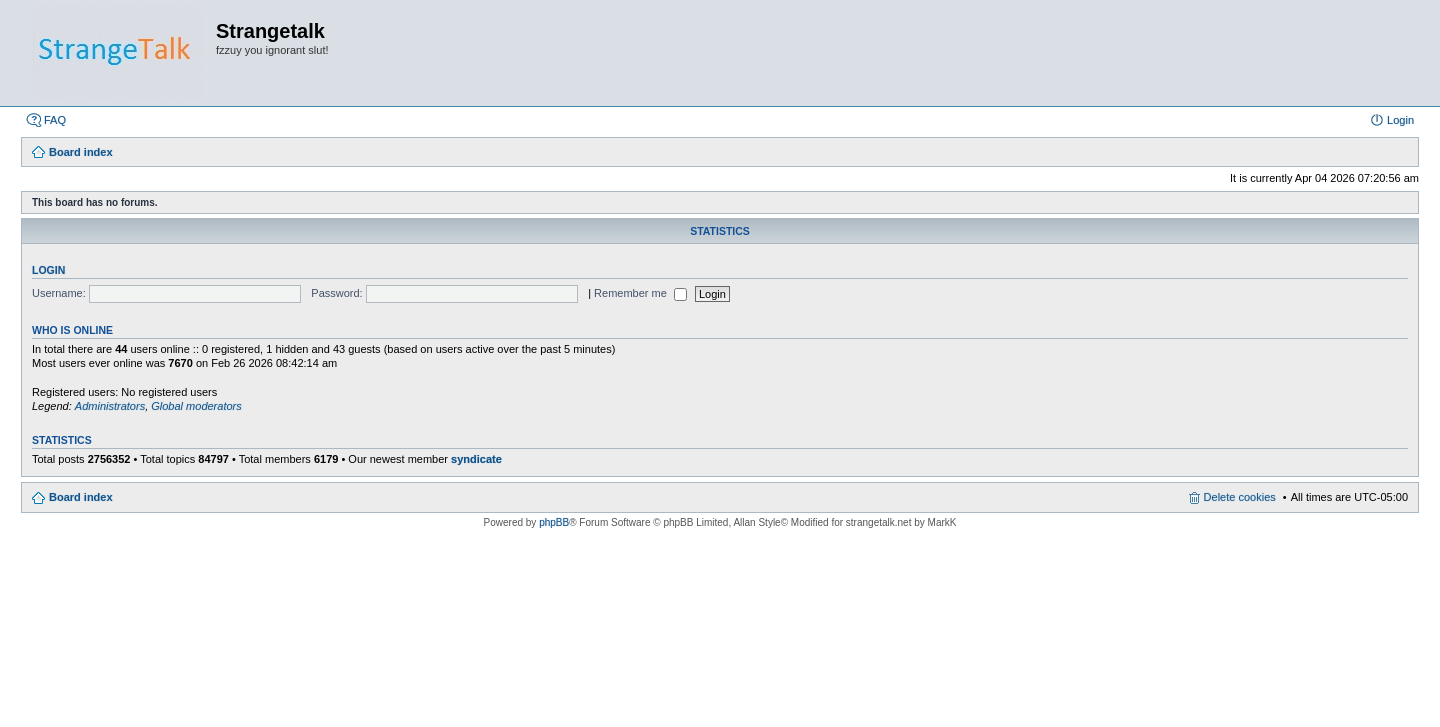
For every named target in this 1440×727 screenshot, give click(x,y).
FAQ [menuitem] (55, 120)
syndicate (476, 459)
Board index (81, 497)
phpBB (554, 522)
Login (48, 270)
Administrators (110, 406)
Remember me (640, 293)
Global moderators (196, 406)
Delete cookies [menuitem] (1240, 497)
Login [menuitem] (1400, 120)
